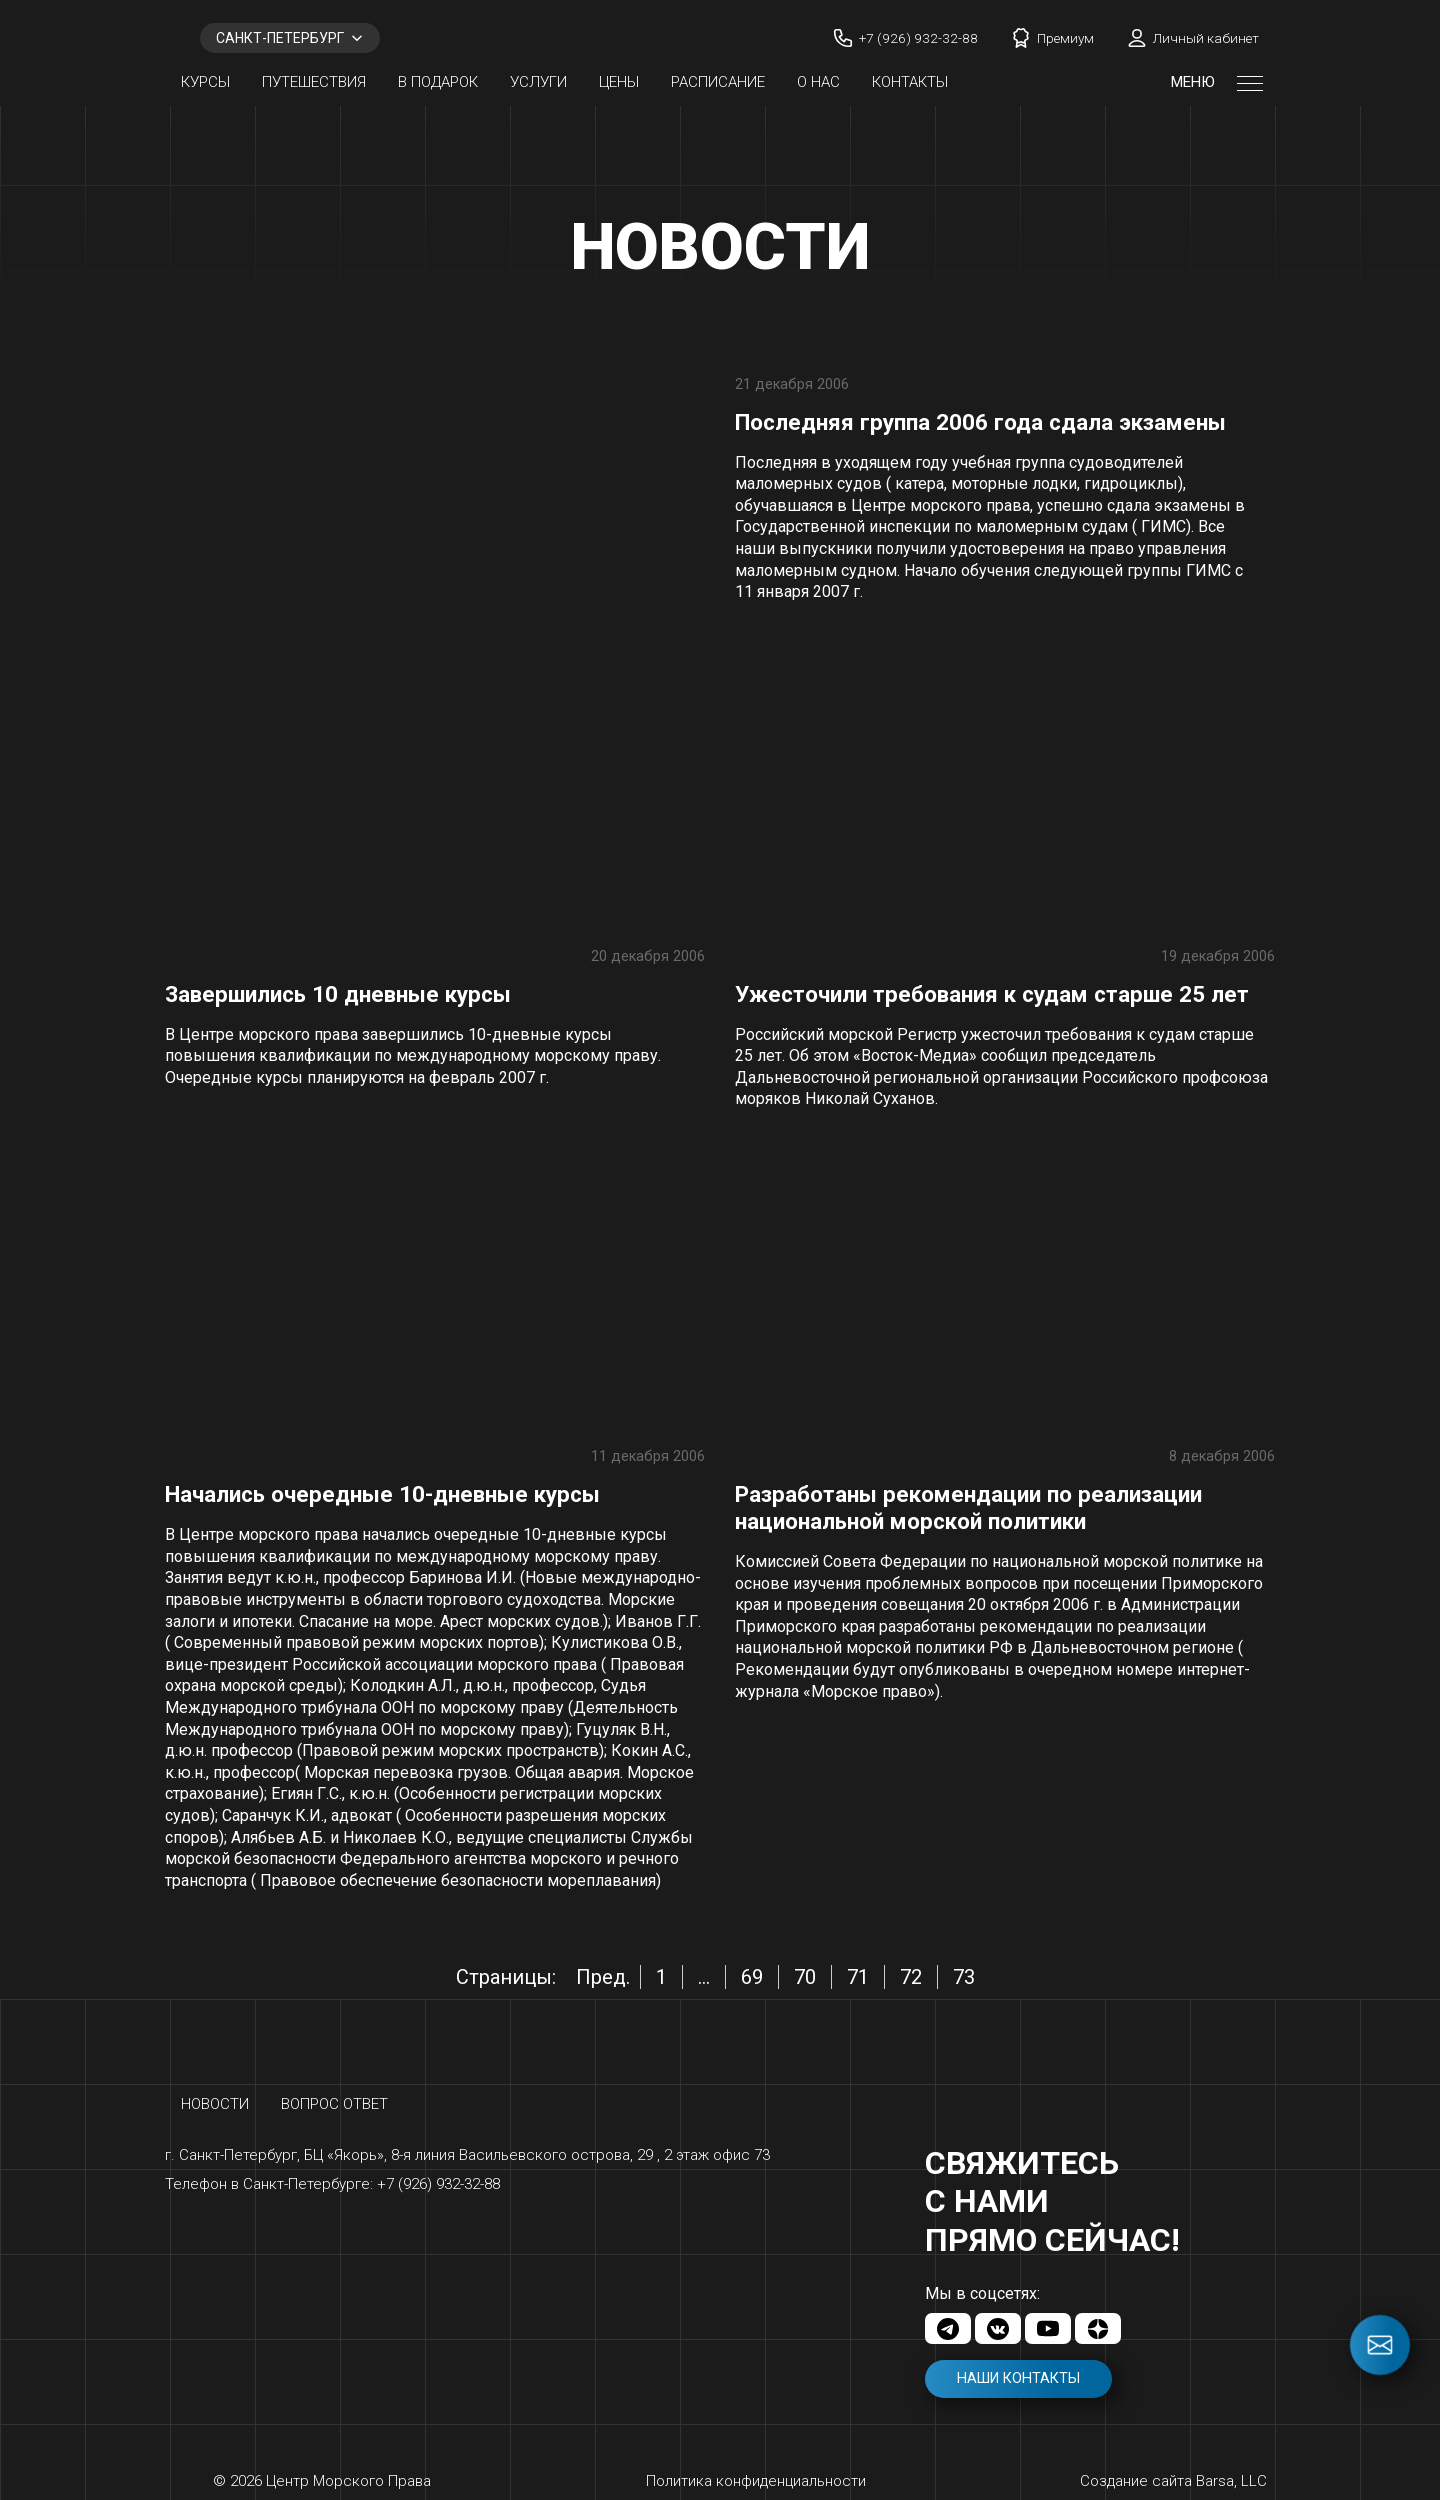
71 (858, 1977)
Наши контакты (1018, 2378)
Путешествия (314, 82)
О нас (818, 82)
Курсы (205, 82)
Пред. (603, 1977)
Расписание (718, 82)
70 (805, 1977)
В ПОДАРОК (438, 82)
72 (911, 1977)
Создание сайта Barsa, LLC (1173, 2481)
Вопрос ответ (334, 2104)
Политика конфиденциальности (756, 2481)
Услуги (538, 82)
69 (752, 1977)
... (704, 1977)
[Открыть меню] (1250, 82)
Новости (215, 2104)
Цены (619, 82)
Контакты (910, 82)
